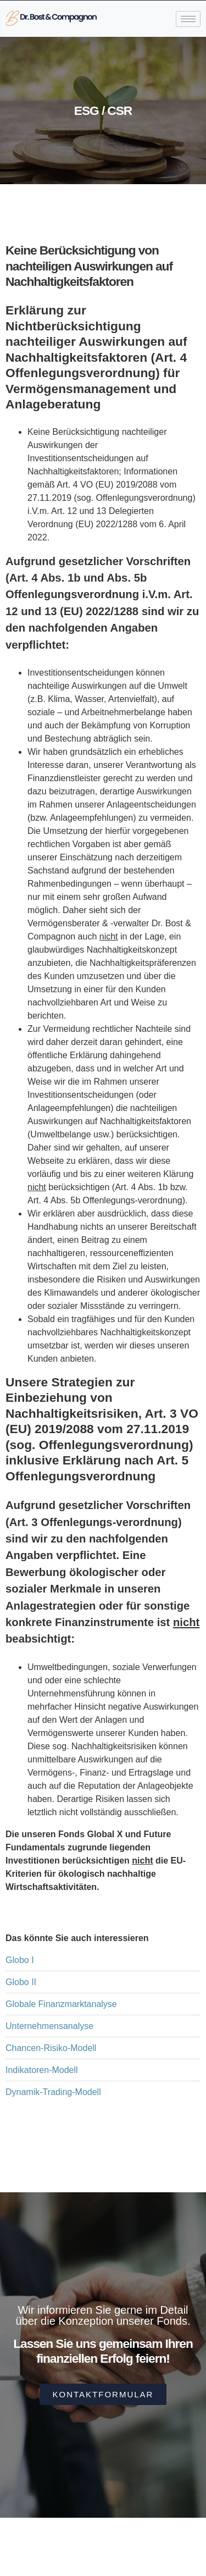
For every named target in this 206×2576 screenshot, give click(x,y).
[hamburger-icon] (188, 19)
